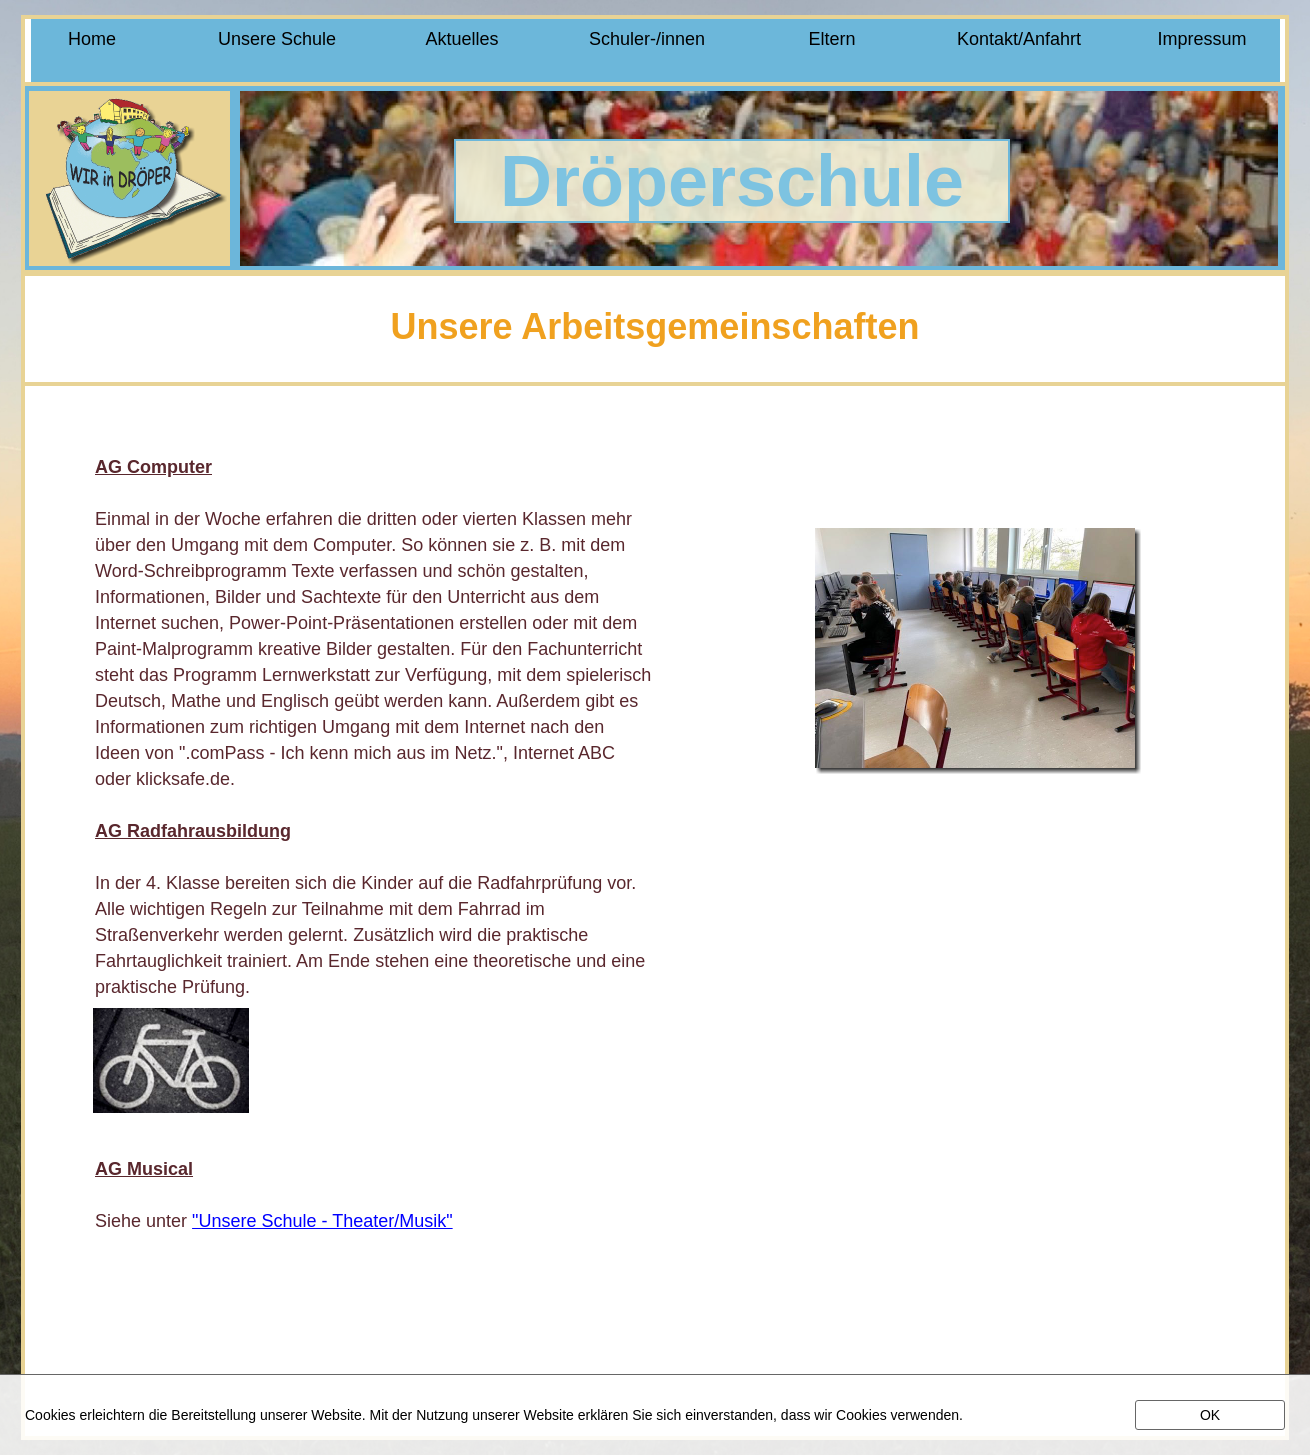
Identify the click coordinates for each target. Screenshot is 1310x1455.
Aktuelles (461, 39)
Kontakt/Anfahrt (1017, 39)
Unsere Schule (277, 39)
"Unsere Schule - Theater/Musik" (322, 1221)
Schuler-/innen (647, 39)
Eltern (831, 39)
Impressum (1201, 39)
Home (92, 39)
